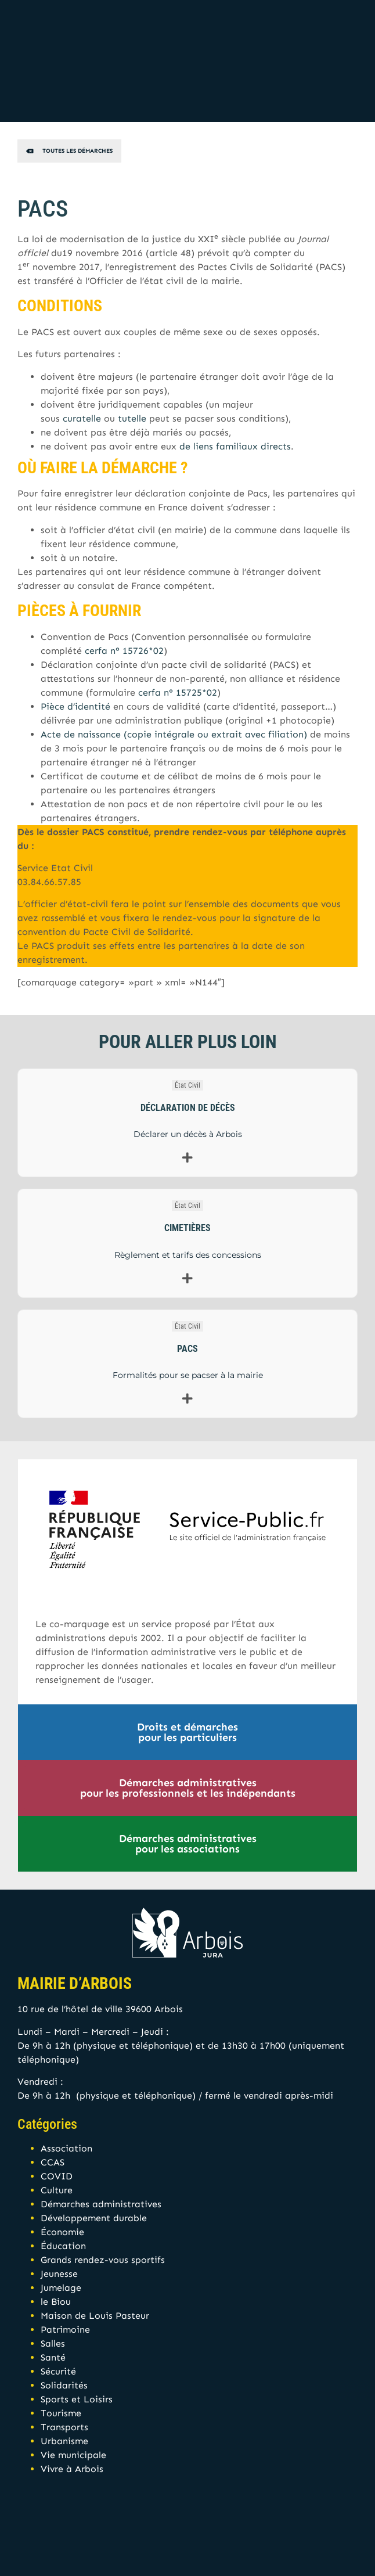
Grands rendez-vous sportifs (103, 2259)
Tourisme (61, 2413)
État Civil (187, 1085)
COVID (57, 2176)
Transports (64, 2427)
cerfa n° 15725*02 (177, 692)
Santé (53, 2357)
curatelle (82, 418)
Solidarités (64, 2385)
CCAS (52, 2162)
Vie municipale (73, 2454)
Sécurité (58, 2371)
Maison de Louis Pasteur (95, 2315)
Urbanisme (64, 2441)
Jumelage (61, 2287)
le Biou (56, 2301)
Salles (53, 2343)
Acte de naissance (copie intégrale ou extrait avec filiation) (174, 734)
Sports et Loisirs (77, 2399)
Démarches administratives (101, 2204)
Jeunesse (59, 2273)
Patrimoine (65, 2329)
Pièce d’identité (75, 706)
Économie (62, 2231)
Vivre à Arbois (72, 2468)
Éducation (63, 2245)
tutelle (132, 418)
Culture (57, 2190)
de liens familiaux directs (235, 446)
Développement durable (94, 2218)
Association (66, 2148)
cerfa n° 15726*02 (124, 650)
